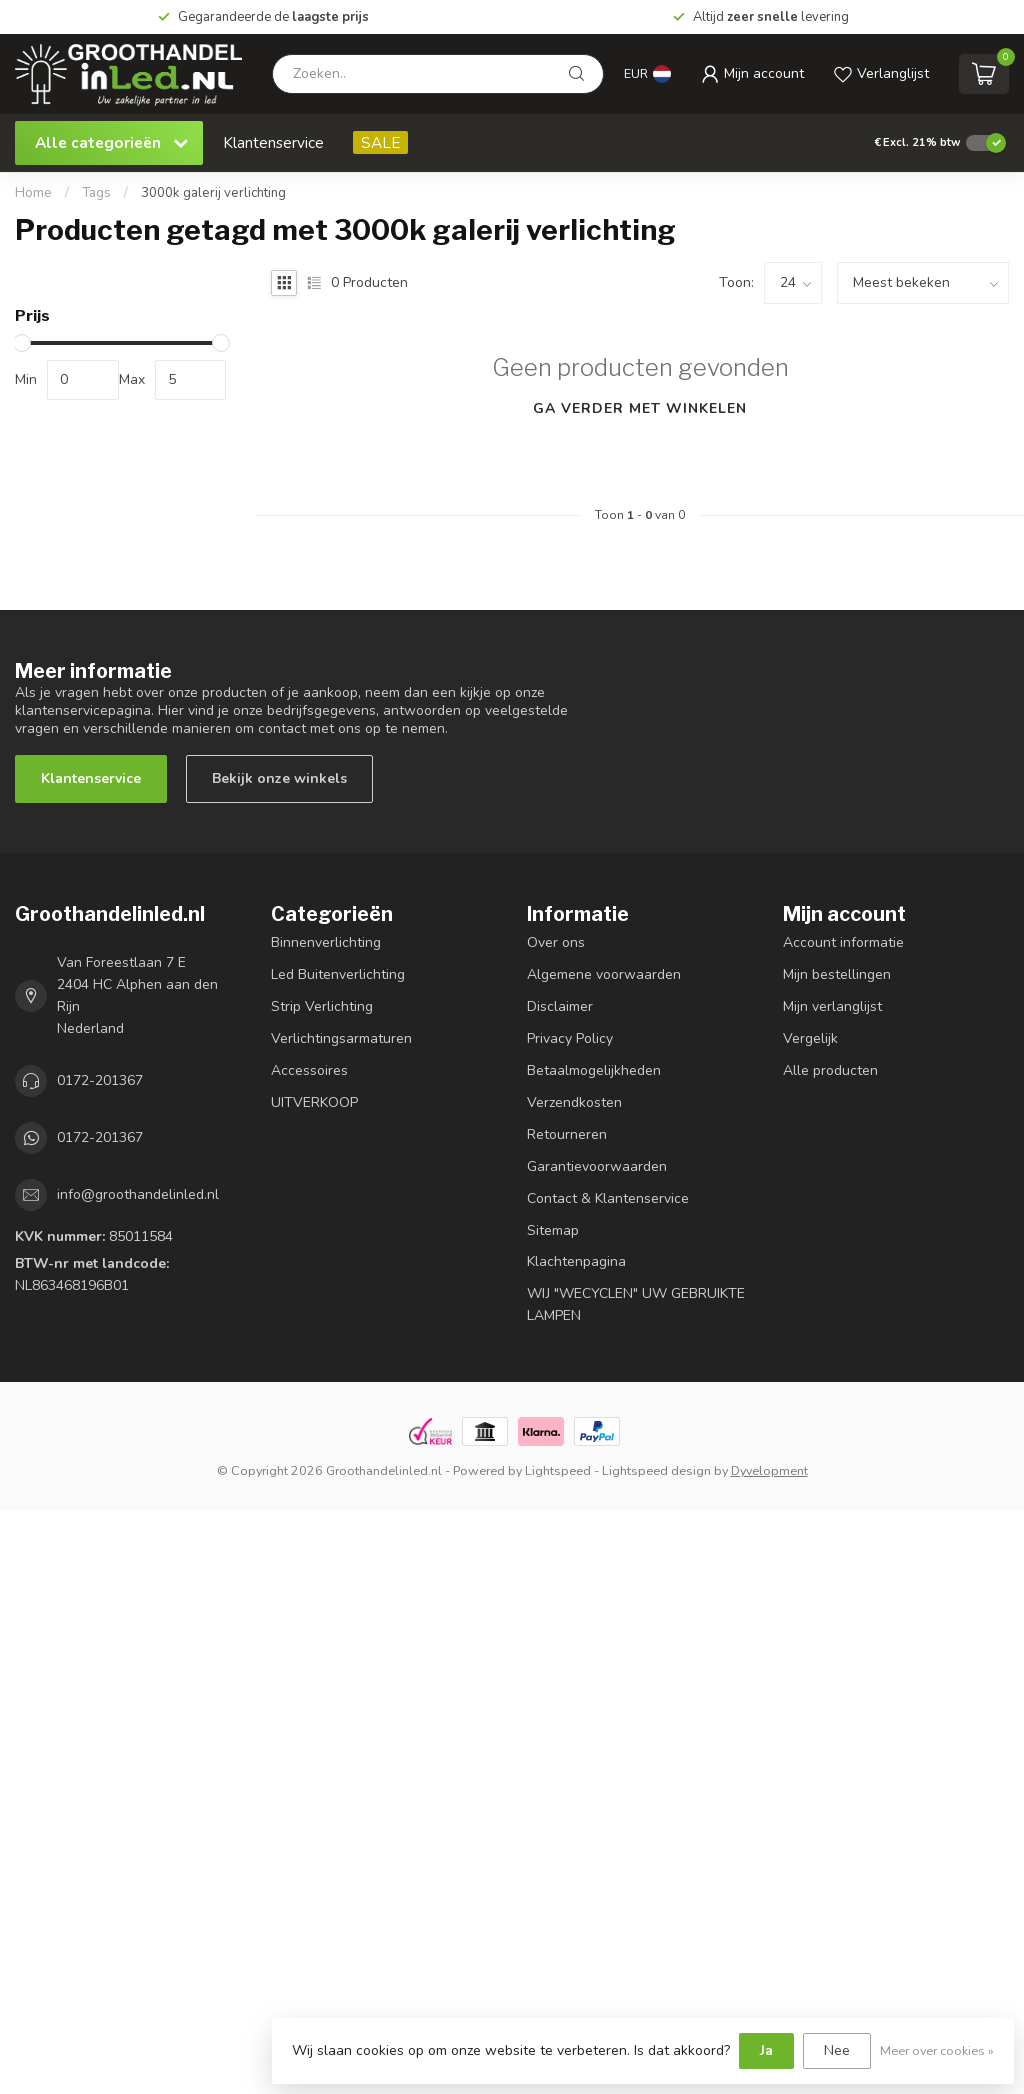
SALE (380, 142)
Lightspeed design (656, 1470)
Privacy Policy (570, 1038)
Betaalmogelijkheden (594, 1070)
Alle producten (830, 1070)
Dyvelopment (769, 1470)
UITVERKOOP (314, 1102)
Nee (837, 2050)
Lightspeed (558, 1470)
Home (33, 193)
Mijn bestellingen (837, 974)
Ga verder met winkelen (640, 408)
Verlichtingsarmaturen (341, 1038)
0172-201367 (100, 1080)
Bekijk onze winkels (279, 778)
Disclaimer (560, 1006)
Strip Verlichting (322, 1006)
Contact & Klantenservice (608, 1198)
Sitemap (553, 1230)
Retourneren (567, 1134)
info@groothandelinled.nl (138, 1194)
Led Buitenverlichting (338, 974)
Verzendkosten (574, 1102)
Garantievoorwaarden (597, 1166)
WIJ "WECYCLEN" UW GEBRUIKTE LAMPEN (636, 1304)
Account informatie (843, 942)
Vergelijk (810, 1038)
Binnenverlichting (326, 942)
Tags (96, 193)
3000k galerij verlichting (213, 193)
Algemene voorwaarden (604, 974)
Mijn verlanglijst (832, 1006)
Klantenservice (273, 142)
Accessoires (309, 1070)
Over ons (556, 942)
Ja (766, 2050)
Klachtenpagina (576, 1261)
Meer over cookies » (937, 2050)
